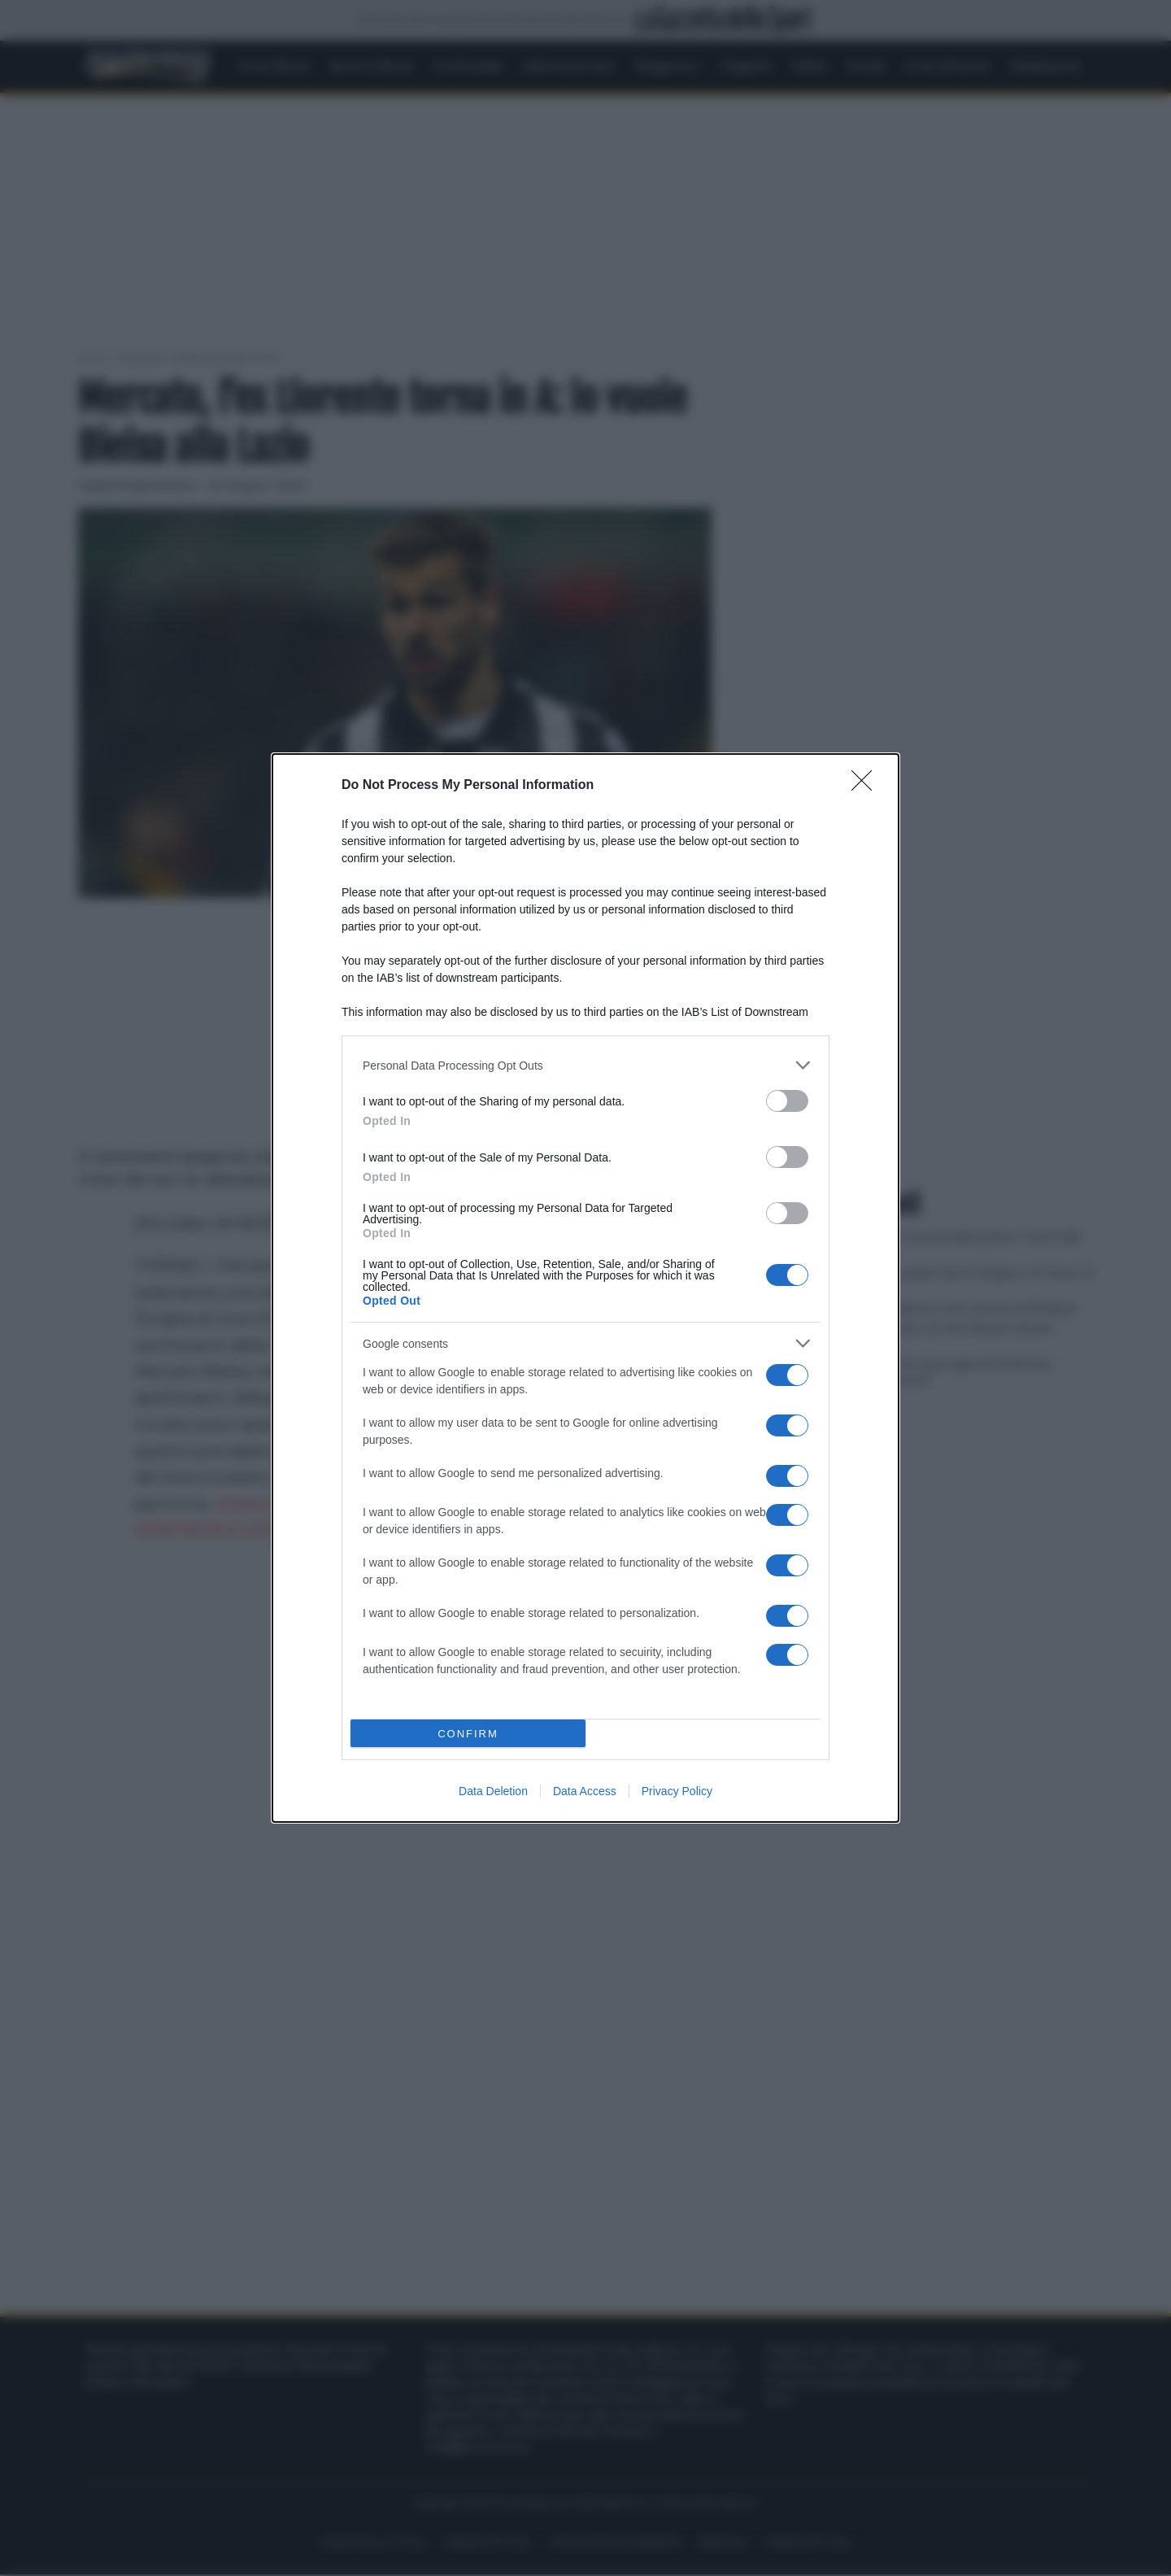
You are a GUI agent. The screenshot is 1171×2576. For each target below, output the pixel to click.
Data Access (584, 1791)
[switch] (787, 1101)
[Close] (866, 785)
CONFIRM (467, 1734)
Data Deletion (493, 1791)
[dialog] (585, 1288)
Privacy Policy (677, 1791)
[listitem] (585, 1065)
